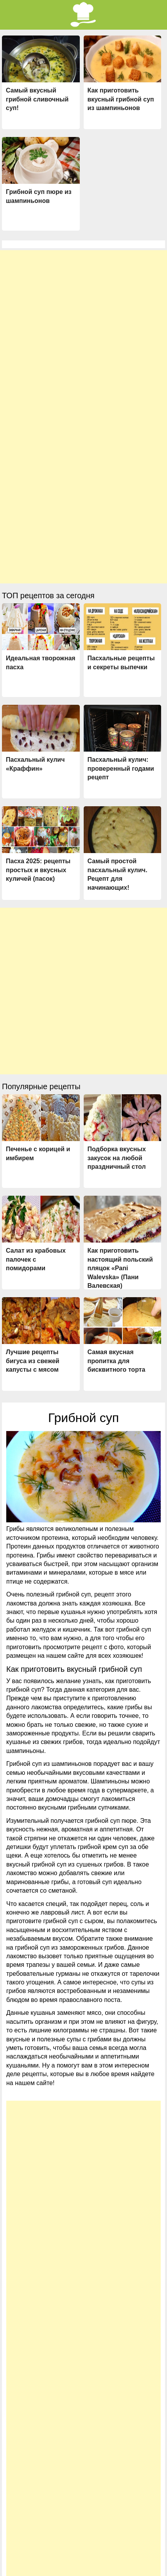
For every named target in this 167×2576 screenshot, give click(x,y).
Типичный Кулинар (116, 2567)
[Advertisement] (83, 333)
